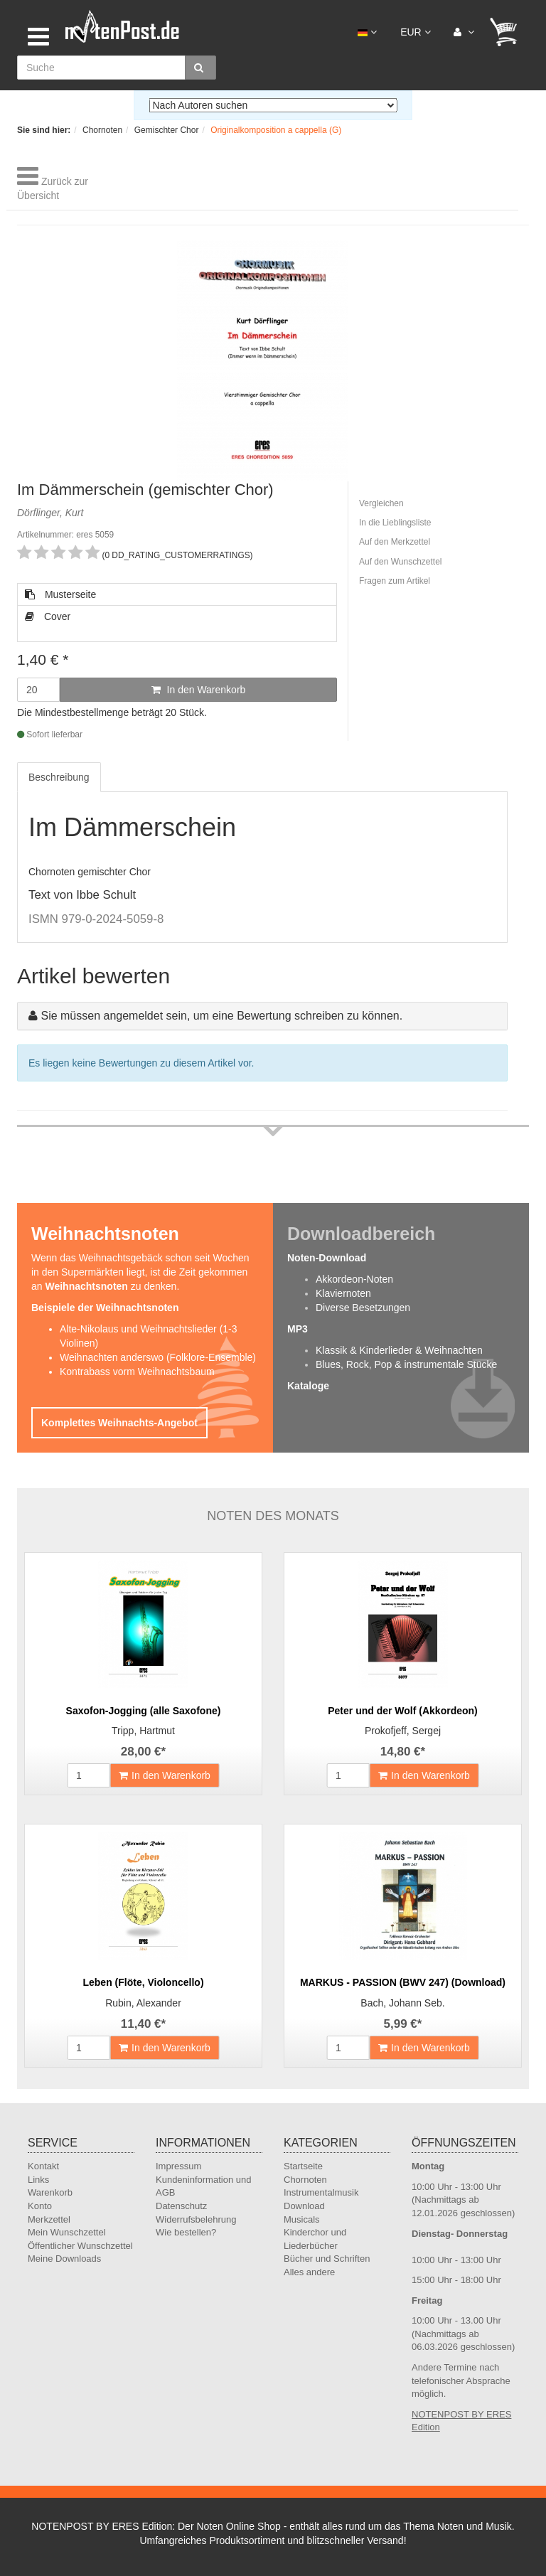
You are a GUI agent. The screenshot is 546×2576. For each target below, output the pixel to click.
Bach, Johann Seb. (402, 2003)
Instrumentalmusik (321, 2192)
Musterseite (60, 594)
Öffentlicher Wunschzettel (80, 2245)
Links (38, 2179)
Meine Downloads (64, 2258)
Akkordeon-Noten (354, 1279)
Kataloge (308, 1385)
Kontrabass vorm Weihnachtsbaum (137, 1371)
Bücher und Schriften (327, 2258)
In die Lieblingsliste (395, 523)
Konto (40, 2206)
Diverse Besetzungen (363, 1307)
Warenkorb (50, 2192)
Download (304, 2206)
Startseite (303, 2166)
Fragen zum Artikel (394, 581)
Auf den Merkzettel (394, 542)
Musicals (302, 2219)
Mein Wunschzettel (67, 2232)
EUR (415, 32)
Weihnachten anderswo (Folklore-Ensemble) (158, 1357)
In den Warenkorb (198, 689)
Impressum (178, 2166)
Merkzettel (49, 2219)
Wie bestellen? (186, 2232)
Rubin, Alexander (143, 2003)
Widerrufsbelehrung (196, 2219)
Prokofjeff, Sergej (403, 1730)
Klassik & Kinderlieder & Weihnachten (399, 1350)
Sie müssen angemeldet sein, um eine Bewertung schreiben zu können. (221, 1016)
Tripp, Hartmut (143, 1730)
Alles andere (309, 2272)
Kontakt (43, 2166)
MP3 (297, 1329)
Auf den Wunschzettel (400, 562)
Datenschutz (181, 2206)
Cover (47, 616)
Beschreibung (59, 777)
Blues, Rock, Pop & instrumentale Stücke (406, 1364)
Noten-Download (326, 1257)
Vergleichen (381, 503)
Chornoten (305, 2179)
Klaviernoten (343, 1293)
